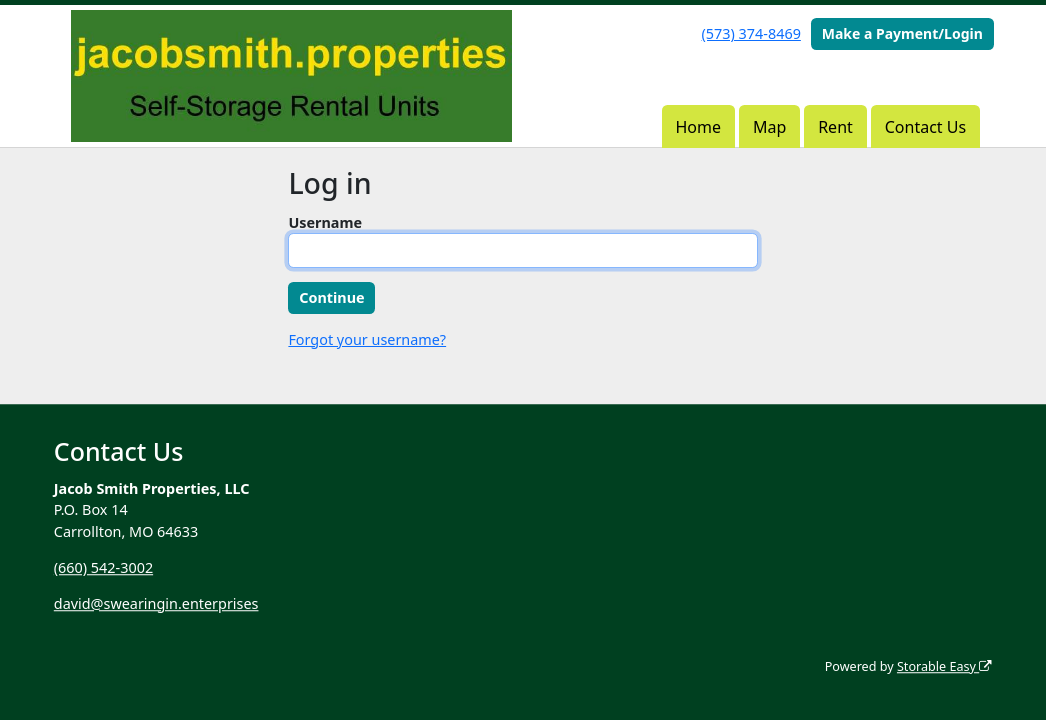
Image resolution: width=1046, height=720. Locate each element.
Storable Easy (944, 666)
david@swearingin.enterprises (156, 603)
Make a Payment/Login (902, 33)
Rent (835, 127)
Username (325, 222)
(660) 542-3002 (103, 567)
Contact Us (925, 127)
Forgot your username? (367, 339)
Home (699, 127)
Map (769, 127)
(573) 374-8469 (751, 33)
